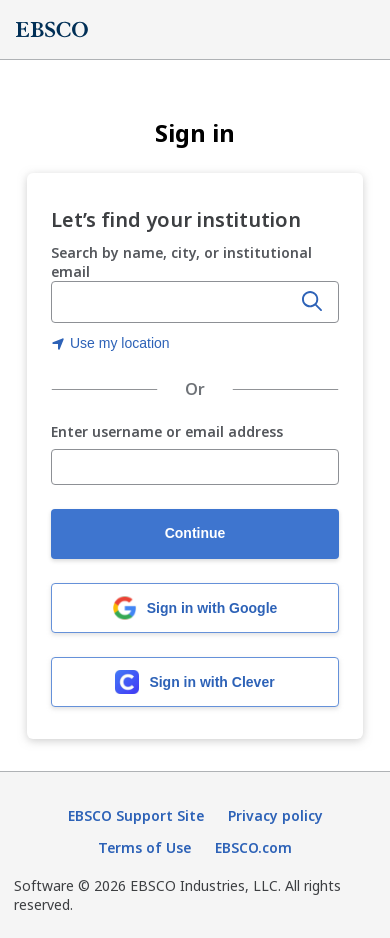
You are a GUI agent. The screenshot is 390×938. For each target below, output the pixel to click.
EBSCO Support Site (136, 815)
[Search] (312, 302)
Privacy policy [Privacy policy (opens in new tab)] (275, 815)
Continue (195, 533)
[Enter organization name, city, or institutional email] (173, 303)
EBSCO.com (253, 847)
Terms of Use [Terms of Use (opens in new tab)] (144, 847)
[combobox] (173, 302)
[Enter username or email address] (195, 467)
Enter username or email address (167, 432)
